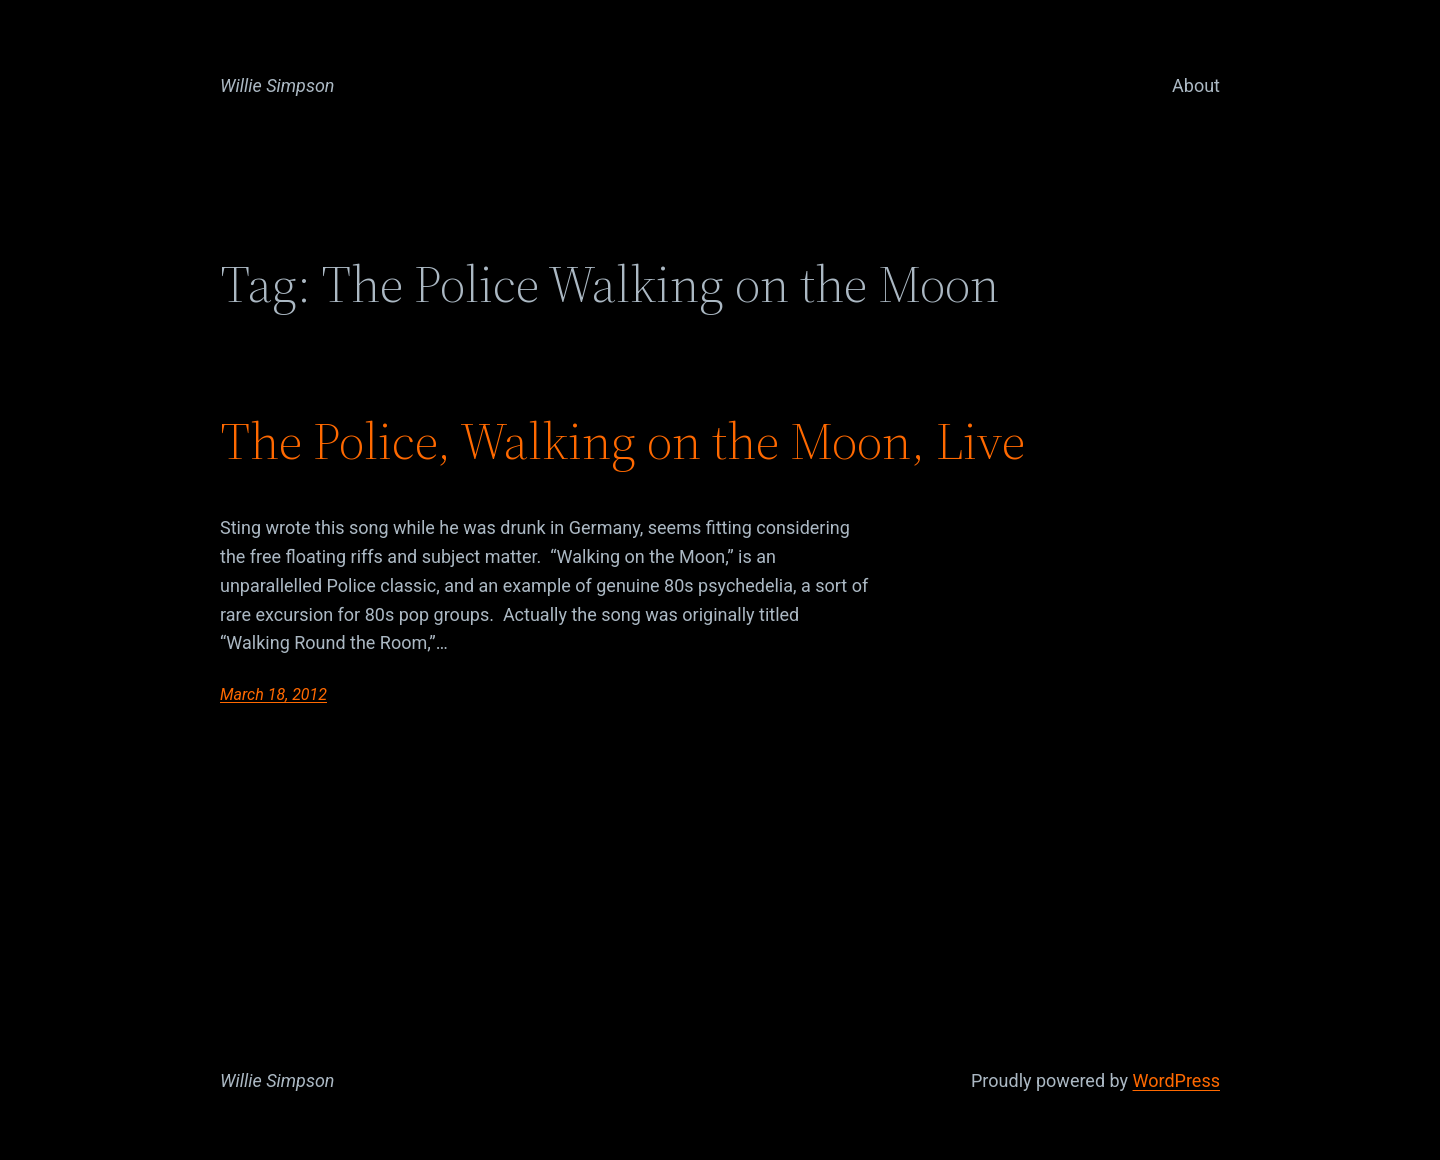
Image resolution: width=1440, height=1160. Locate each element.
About (1196, 85)
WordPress (1176, 1080)
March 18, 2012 (273, 694)
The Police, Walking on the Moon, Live (622, 441)
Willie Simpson (277, 85)
